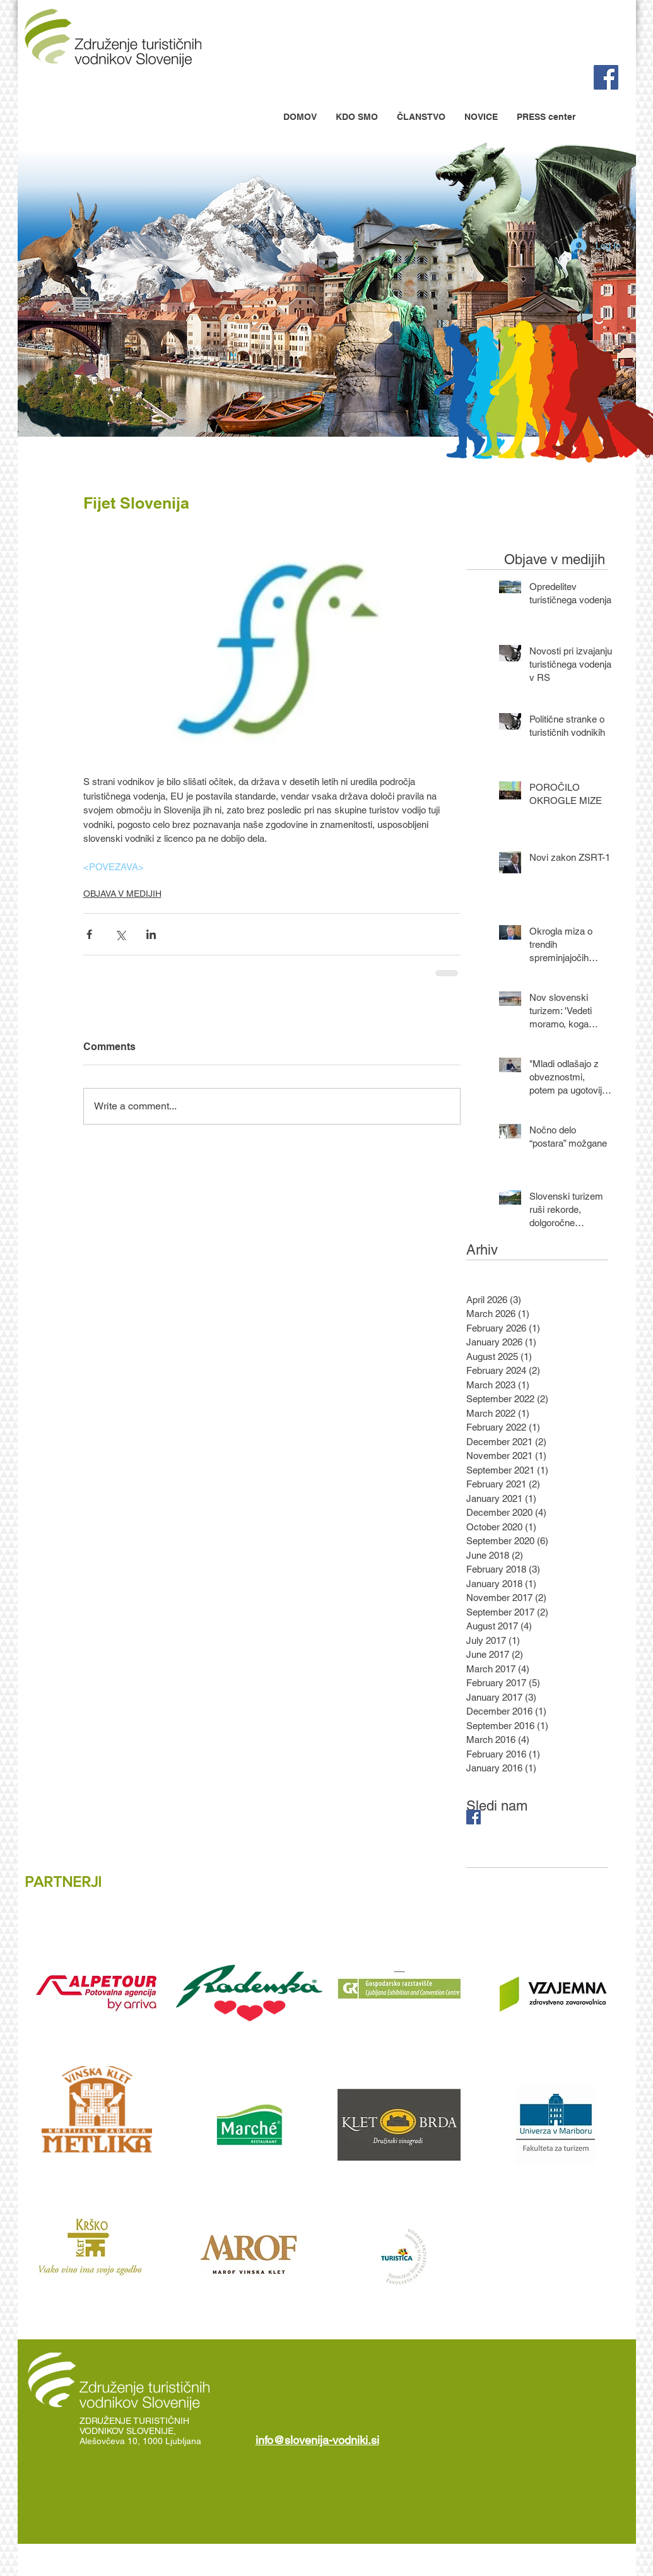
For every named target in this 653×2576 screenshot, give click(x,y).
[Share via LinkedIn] (151, 934)
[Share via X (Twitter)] (120, 934)
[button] (356, 117)
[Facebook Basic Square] (473, 1817)
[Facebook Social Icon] (606, 77)
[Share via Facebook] (89, 934)
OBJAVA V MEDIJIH (122, 894)
